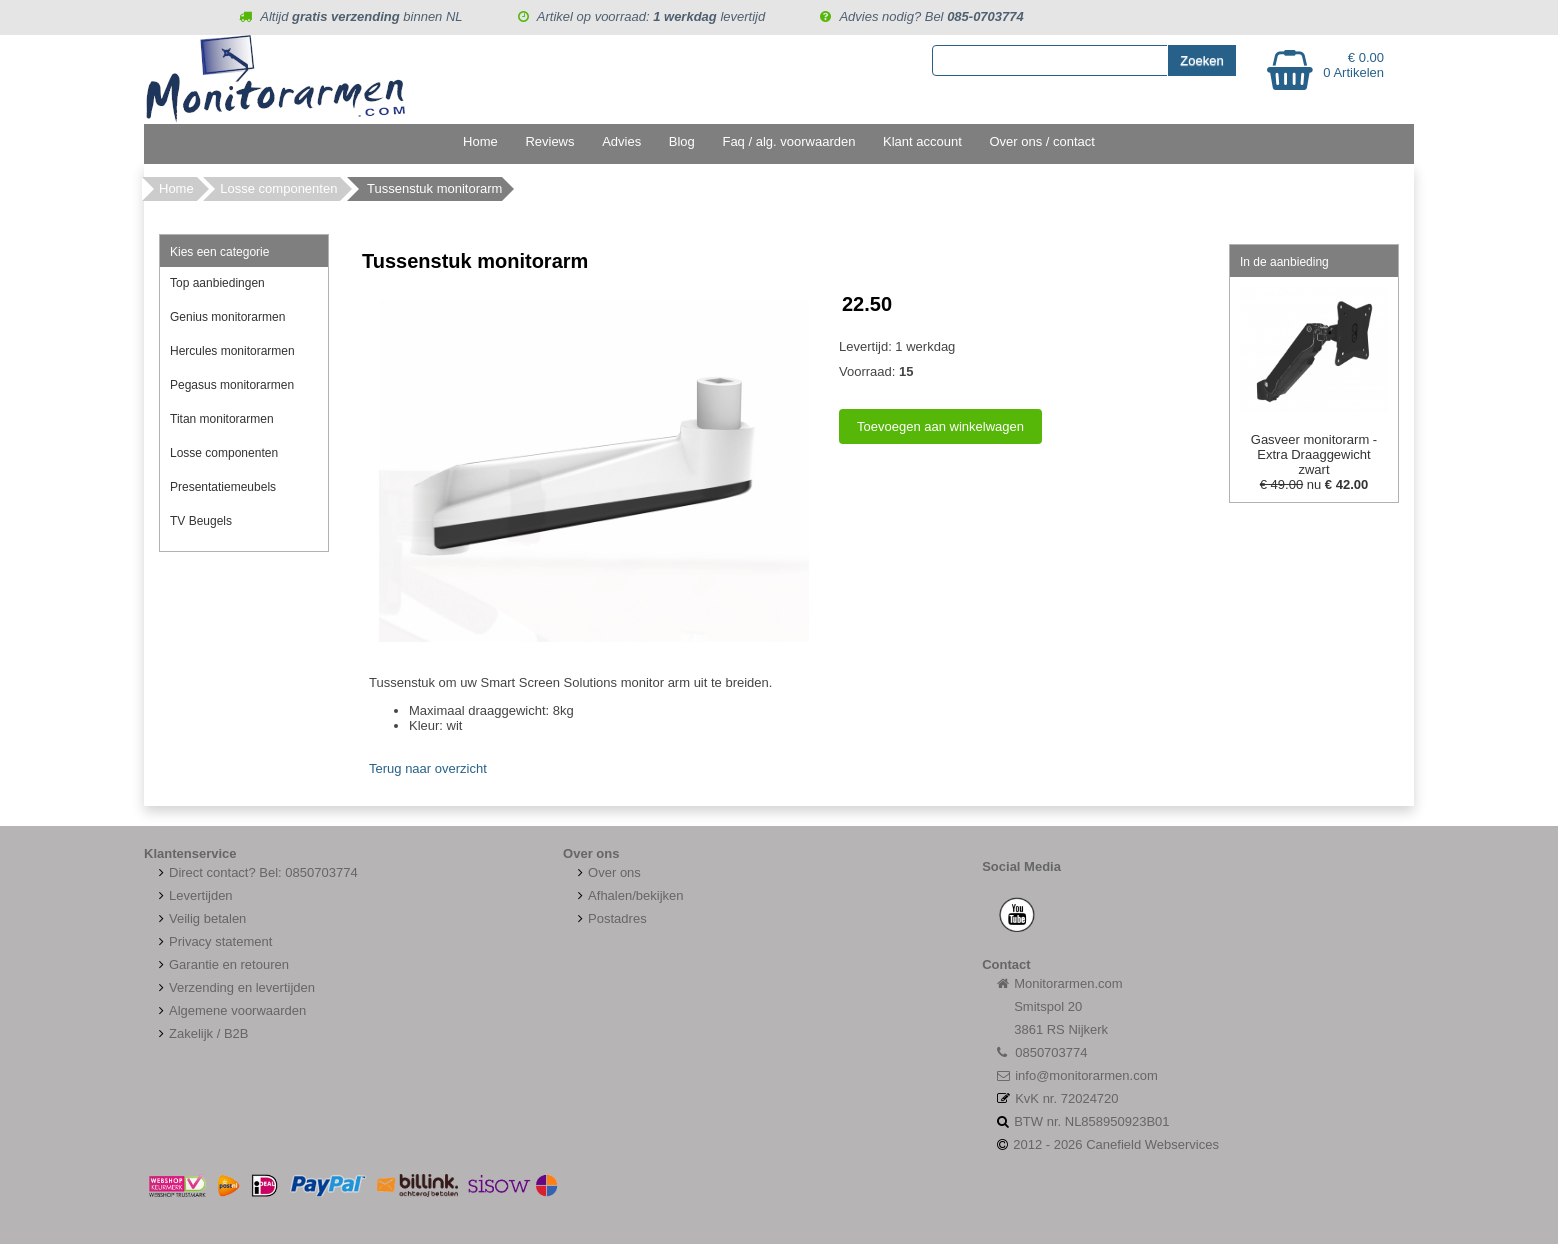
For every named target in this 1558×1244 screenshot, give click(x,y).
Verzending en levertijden (234, 987)
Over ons (607, 872)
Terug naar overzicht (428, 768)
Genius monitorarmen (227, 317)
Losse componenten (278, 188)
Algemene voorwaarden (230, 1010)
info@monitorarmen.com (1086, 1075)
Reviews (549, 141)
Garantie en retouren (221, 964)
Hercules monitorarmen (232, 351)
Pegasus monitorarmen (232, 385)
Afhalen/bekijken (628, 895)
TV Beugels (201, 521)
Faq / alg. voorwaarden (788, 141)
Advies (621, 141)
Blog (682, 141)
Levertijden (193, 895)
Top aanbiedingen (217, 283)
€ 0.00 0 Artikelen (1353, 65)
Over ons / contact (1042, 141)
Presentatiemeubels (223, 487)
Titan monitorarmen (222, 419)
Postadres (610, 918)
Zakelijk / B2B (208, 1033)
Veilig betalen (207, 918)
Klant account (922, 141)
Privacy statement (213, 941)
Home (480, 141)
